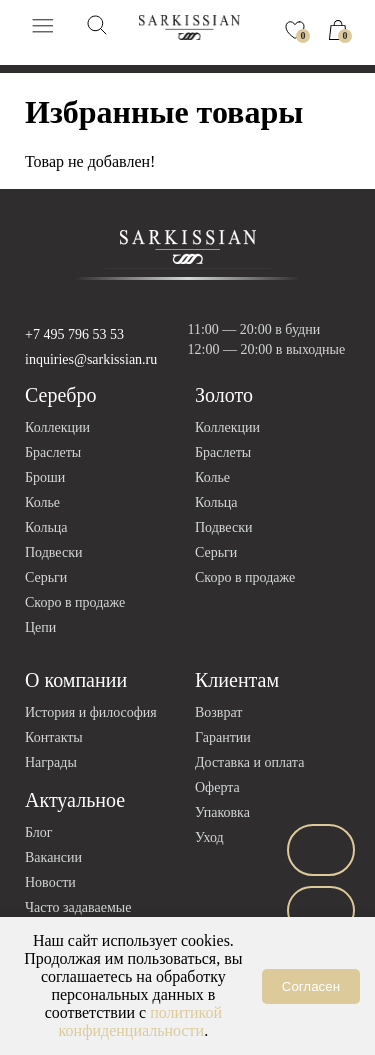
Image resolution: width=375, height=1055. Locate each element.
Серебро (61, 395)
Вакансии (53, 857)
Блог (39, 832)
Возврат (218, 712)
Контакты (54, 737)
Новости (50, 882)
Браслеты (53, 452)
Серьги (46, 577)
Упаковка (222, 812)
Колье (42, 502)
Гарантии (223, 737)
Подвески (53, 552)
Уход (209, 837)
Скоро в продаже (75, 602)
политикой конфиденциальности (141, 1021)
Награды (51, 762)
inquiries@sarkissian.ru (91, 359)
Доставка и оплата (249, 762)
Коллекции (57, 427)
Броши (45, 477)
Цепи (40, 627)
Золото (224, 395)
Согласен (311, 986)
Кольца (46, 527)
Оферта (217, 787)
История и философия (91, 712)
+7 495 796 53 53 (74, 334)
